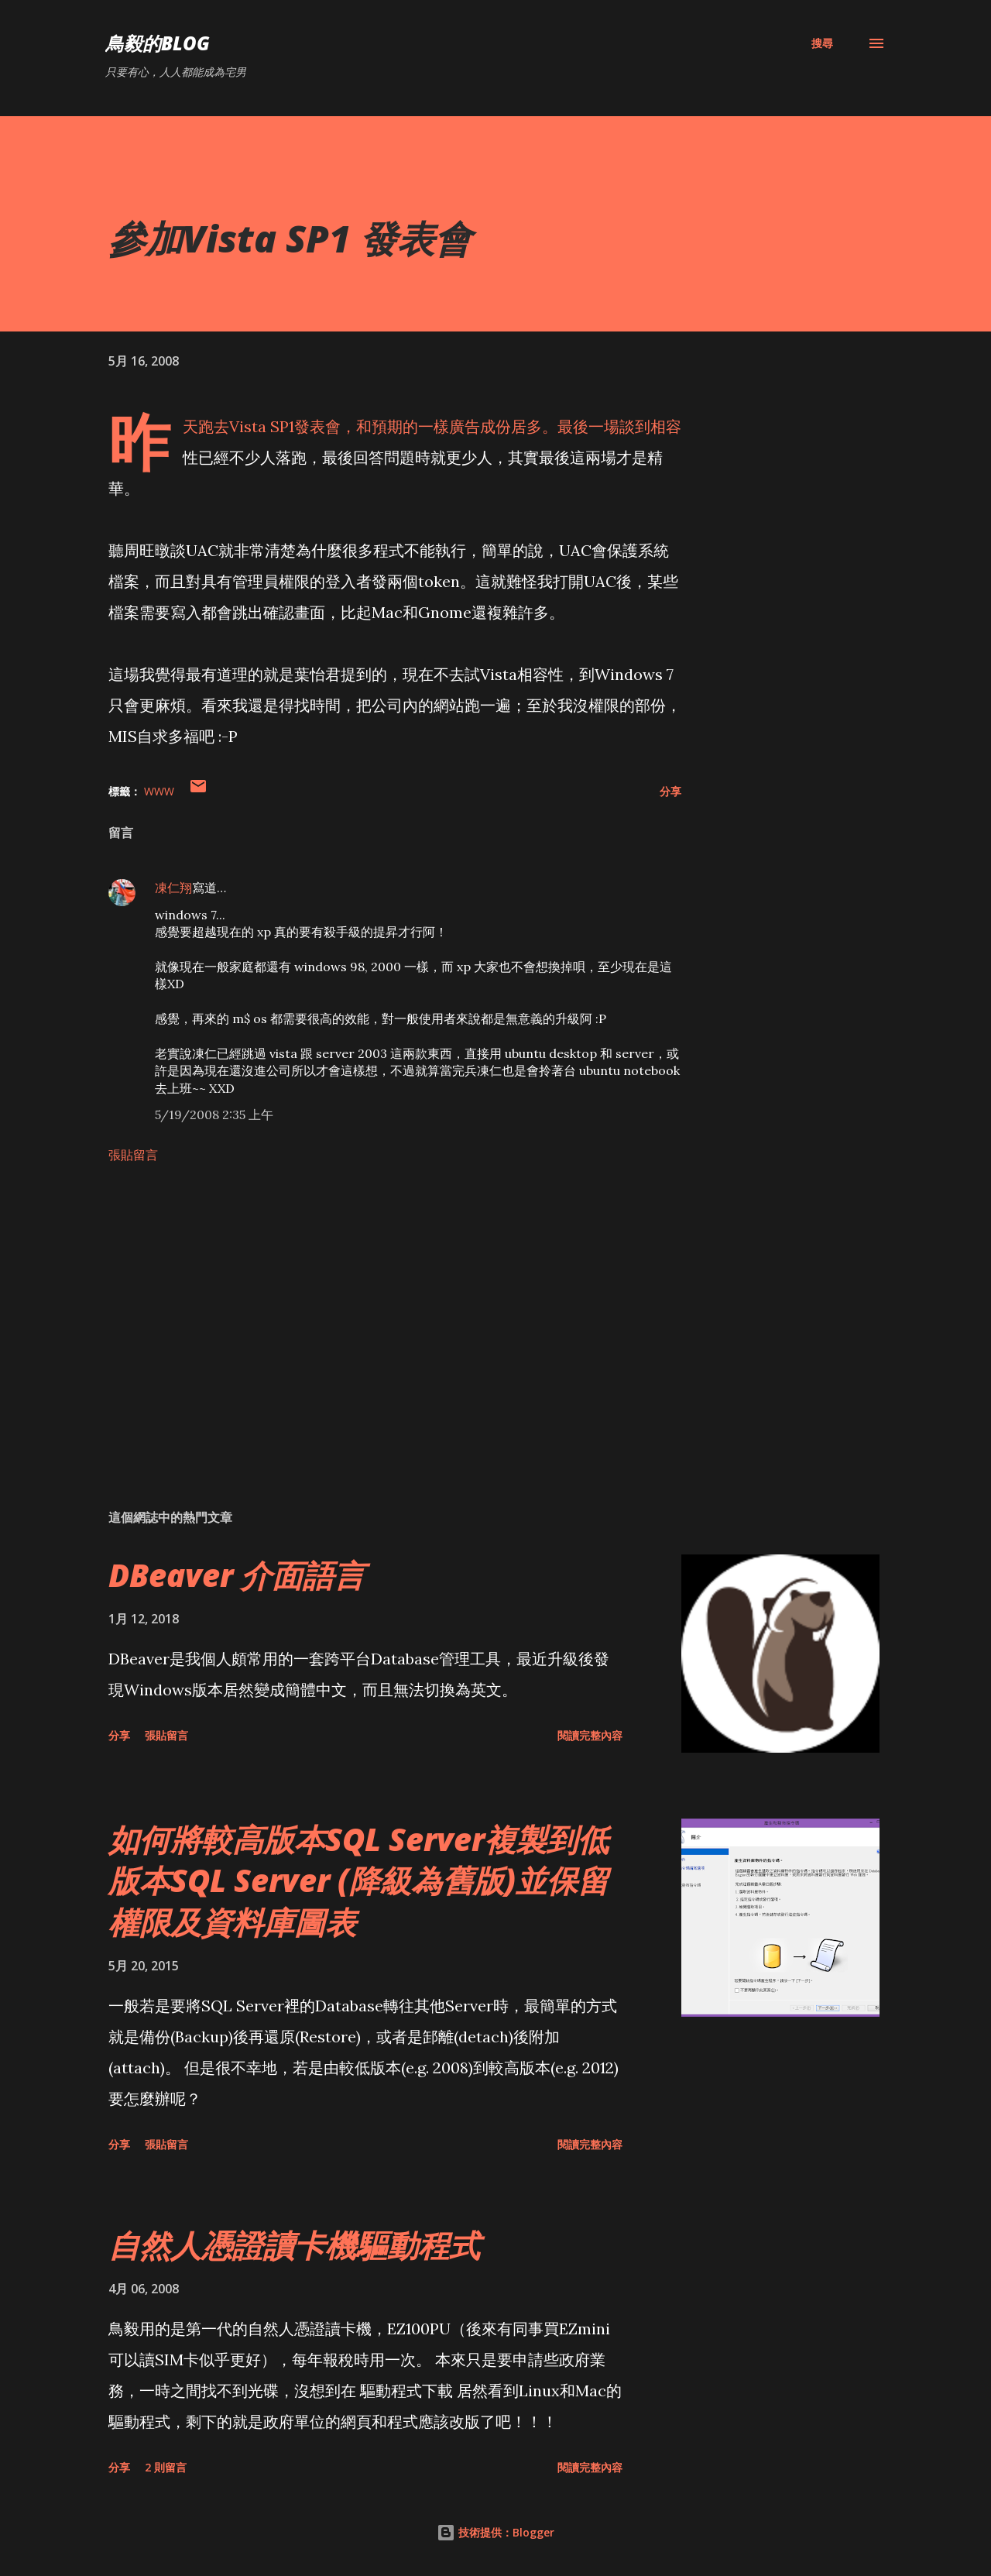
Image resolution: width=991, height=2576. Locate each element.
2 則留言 (166, 2467)
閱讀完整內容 (589, 1735)
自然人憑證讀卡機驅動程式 (294, 2245)
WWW (159, 791)
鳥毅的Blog (157, 43)
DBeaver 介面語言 (236, 1575)
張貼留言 (133, 1155)
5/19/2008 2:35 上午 (214, 1114)
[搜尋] (822, 43)
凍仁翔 (173, 887)
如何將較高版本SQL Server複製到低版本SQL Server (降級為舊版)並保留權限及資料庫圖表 (358, 1880)
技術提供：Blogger (495, 2532)
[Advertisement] (370, 1315)
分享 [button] (670, 791)
